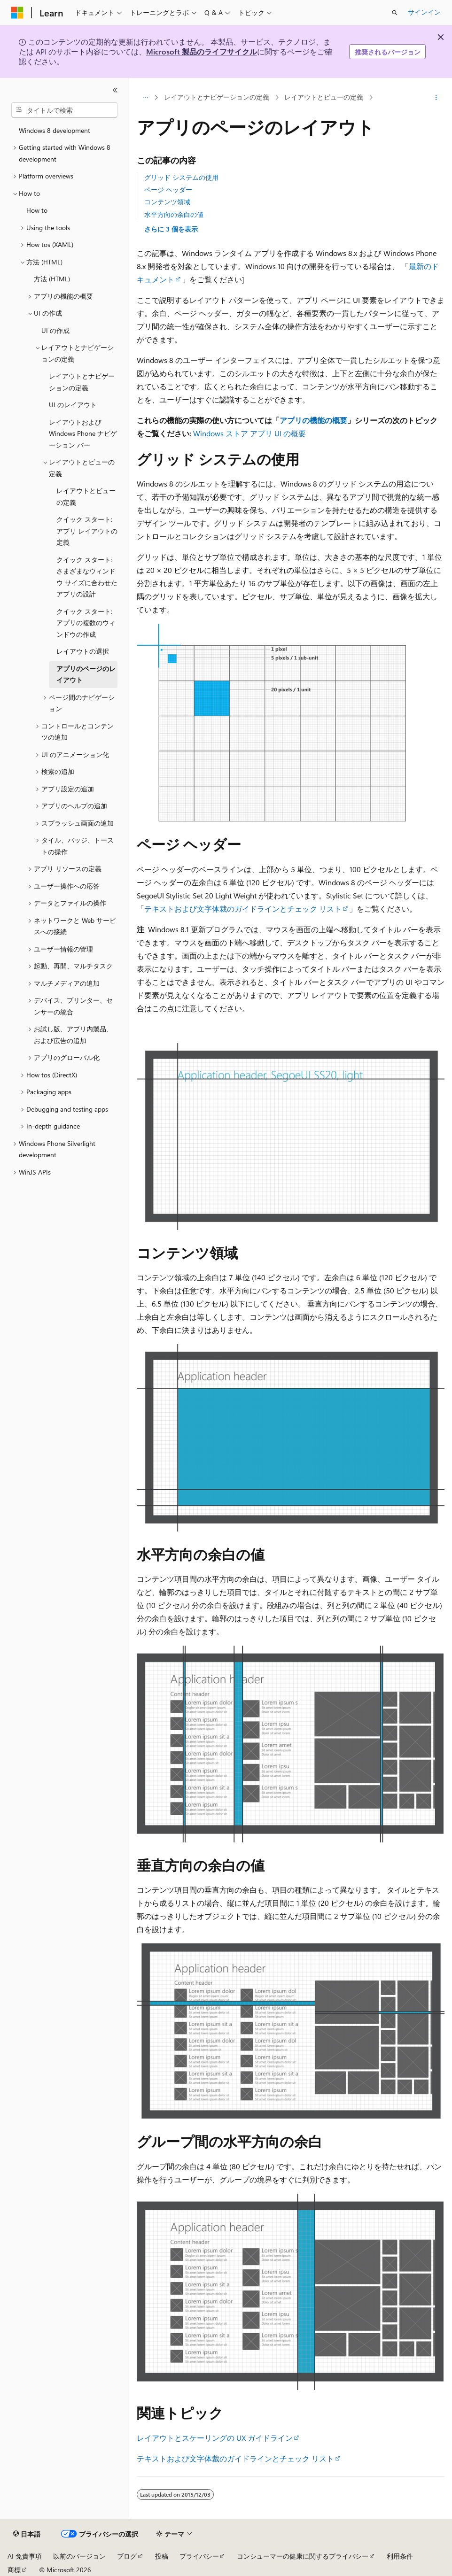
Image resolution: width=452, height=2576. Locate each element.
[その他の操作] (436, 97)
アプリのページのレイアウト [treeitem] (86, 674)
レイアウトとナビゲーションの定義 (216, 97)
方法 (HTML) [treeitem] (52, 278)
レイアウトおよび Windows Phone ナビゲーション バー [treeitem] (83, 433)
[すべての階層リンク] (145, 97)
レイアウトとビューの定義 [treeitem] (86, 496)
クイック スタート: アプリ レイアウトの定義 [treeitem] (86, 531)
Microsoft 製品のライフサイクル (201, 51)
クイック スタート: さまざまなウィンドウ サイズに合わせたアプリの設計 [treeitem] (86, 577)
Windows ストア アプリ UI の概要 (249, 433)
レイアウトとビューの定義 (323, 97)
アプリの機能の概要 (313, 420)
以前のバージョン (79, 2556)
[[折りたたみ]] (115, 90)
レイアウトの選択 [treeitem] (82, 651)
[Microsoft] (17, 13)
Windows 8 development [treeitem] (54, 130)
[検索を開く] (394, 12)
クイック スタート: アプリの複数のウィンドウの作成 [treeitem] (86, 623)
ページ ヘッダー (168, 189)
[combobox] (64, 109)
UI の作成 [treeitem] (55, 330)
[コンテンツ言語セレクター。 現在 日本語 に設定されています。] (27, 2534)
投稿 (161, 2556)
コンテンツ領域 (167, 201)
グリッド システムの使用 (181, 177)
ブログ (127, 2556)
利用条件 (400, 2556)
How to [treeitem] (36, 210)
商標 (14, 2569)
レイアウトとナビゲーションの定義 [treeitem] (82, 381)
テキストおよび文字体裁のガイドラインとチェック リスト (243, 908)
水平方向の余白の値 (173, 214)
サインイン (424, 12)
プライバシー (199, 2556)
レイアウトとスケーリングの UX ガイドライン (215, 2438)
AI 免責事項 (25, 2556)
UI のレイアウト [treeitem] (73, 404)
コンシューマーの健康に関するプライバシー (302, 2556)
